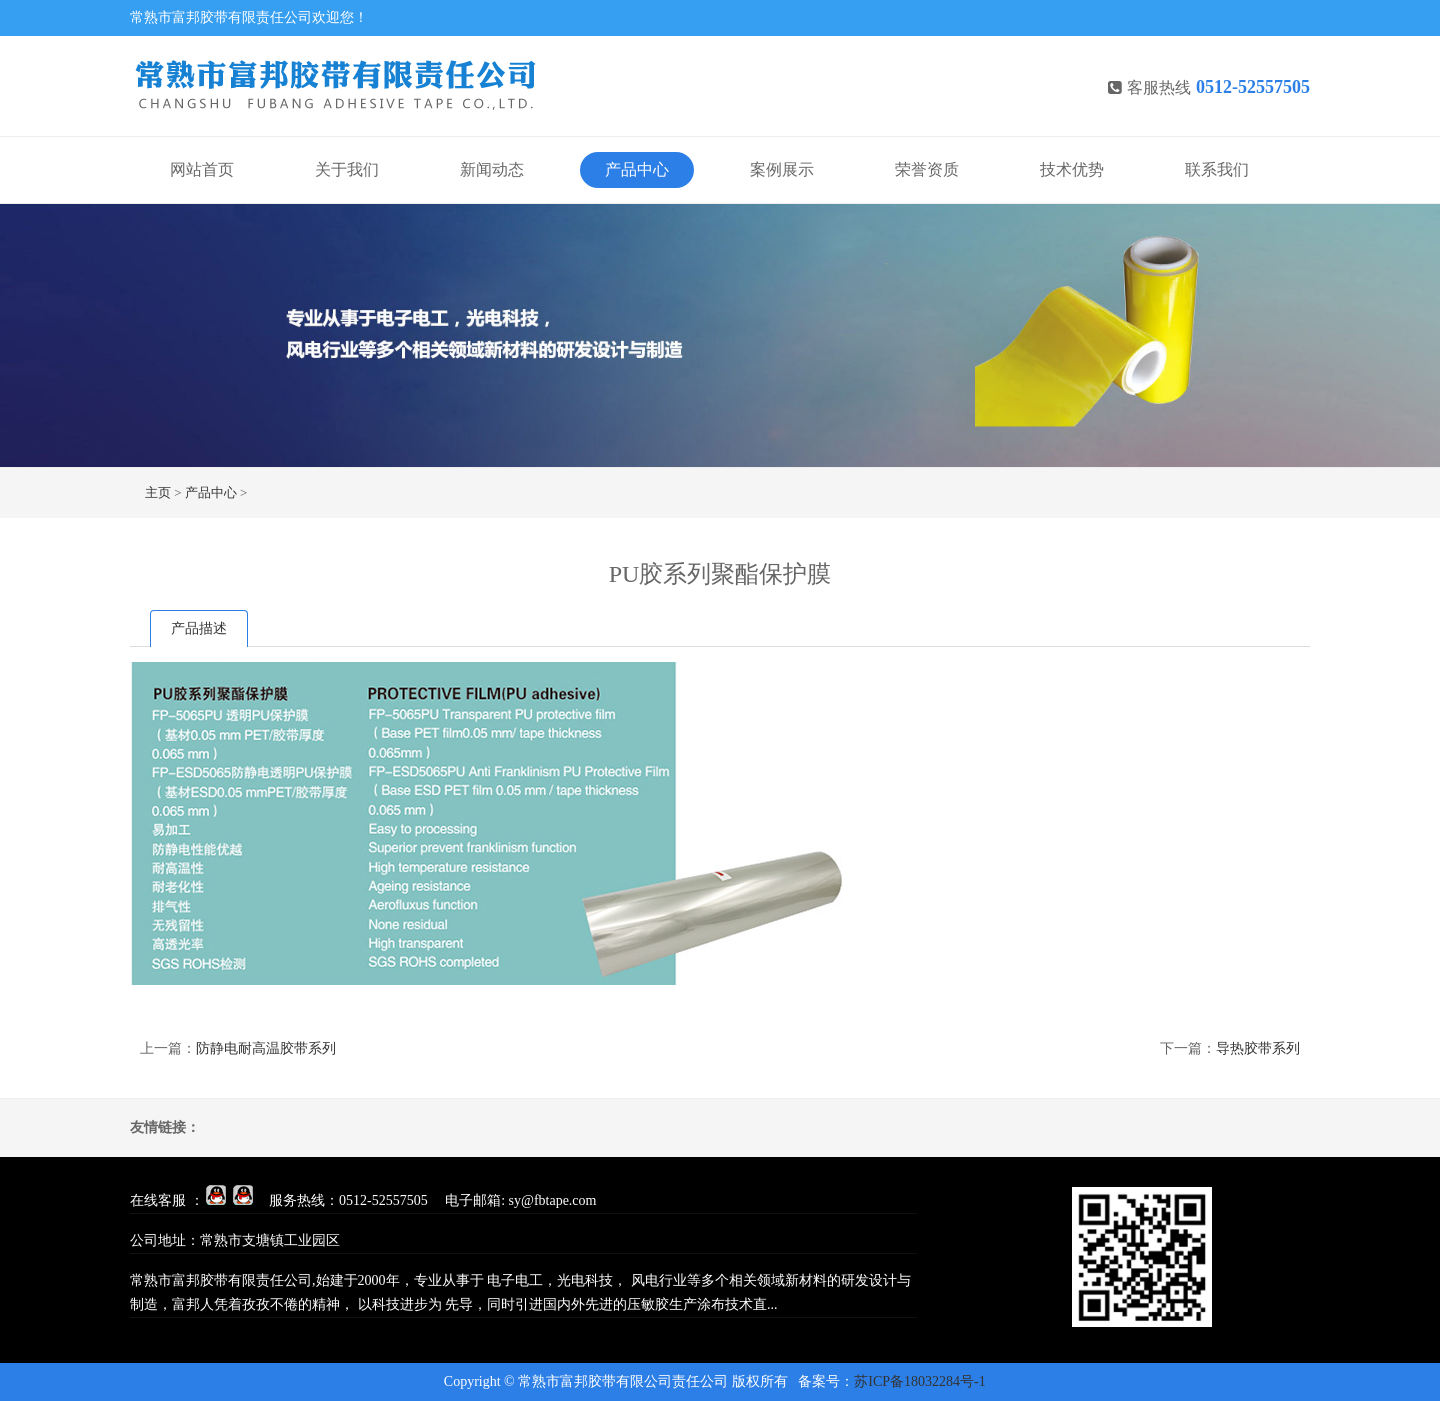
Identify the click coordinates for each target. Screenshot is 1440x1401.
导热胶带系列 (1258, 1048)
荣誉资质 (927, 169)
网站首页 (202, 169)
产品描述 (199, 628)
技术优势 (1072, 169)
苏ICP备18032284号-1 (919, 1381)
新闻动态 (492, 169)
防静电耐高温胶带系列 (266, 1048)
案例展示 (782, 169)
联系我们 (1217, 169)
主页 (158, 492)
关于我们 (347, 169)
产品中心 (637, 169)
